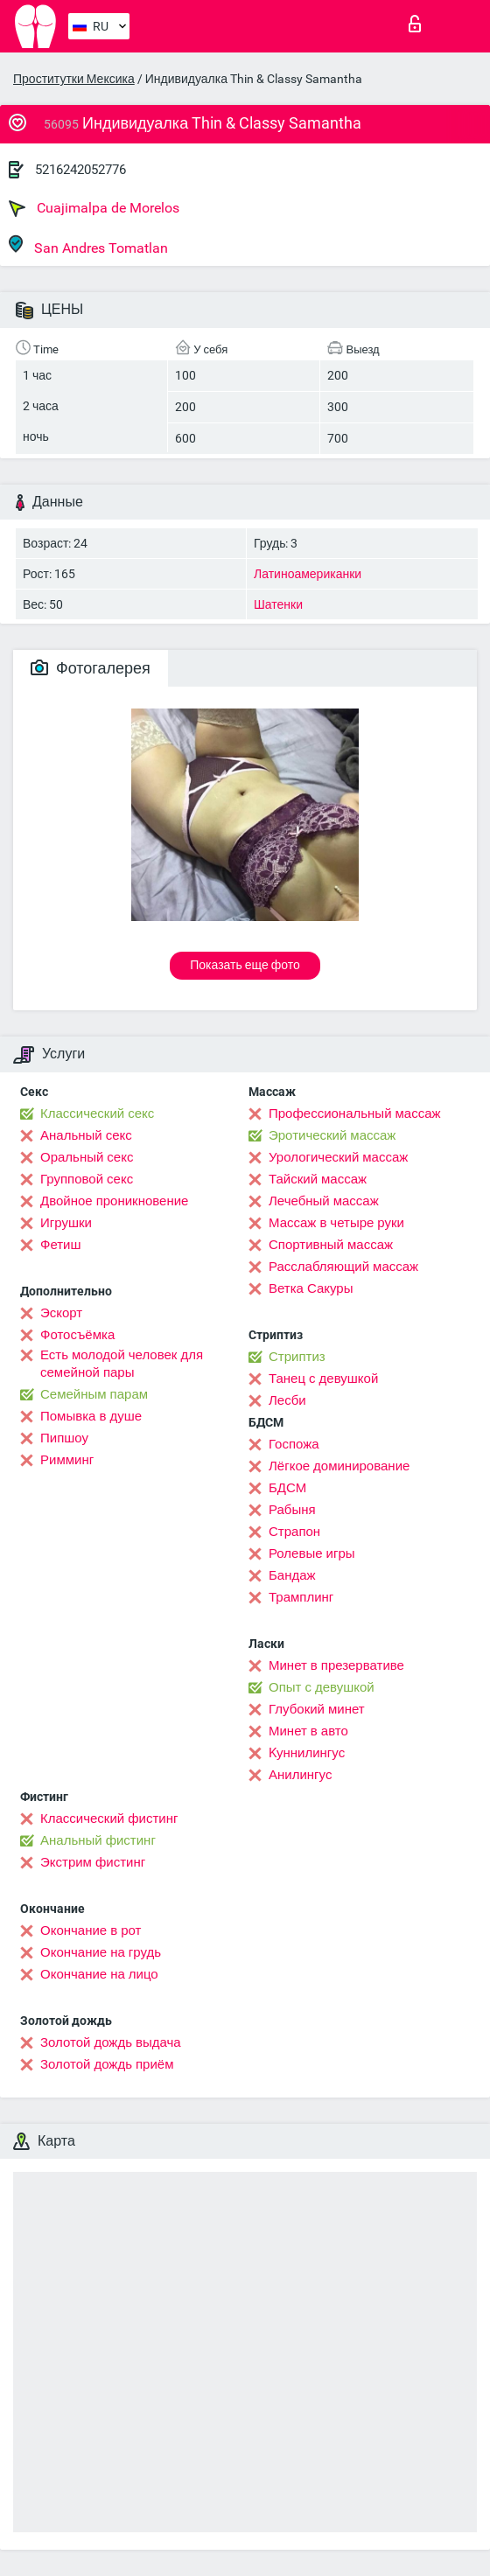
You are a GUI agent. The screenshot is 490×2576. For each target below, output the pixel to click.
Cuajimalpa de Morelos (94, 208)
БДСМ (287, 1488)
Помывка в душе (91, 1416)
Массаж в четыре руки (336, 1223)
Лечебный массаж (324, 1201)
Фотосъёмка (77, 1335)
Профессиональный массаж (355, 1113)
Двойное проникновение (114, 1201)
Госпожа (294, 1444)
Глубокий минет (317, 1709)
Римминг (67, 1460)
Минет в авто (308, 1731)
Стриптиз (297, 1357)
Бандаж (292, 1575)
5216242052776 (80, 170)
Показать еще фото (245, 965)
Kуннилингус (307, 1753)
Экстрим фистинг (92, 1862)
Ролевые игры (312, 1553)
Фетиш (60, 1245)
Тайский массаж (318, 1179)
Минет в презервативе (336, 1665)
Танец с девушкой (323, 1378)
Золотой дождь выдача (110, 2042)
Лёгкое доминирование (339, 1466)
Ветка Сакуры (311, 1288)
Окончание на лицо (99, 1974)
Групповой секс (86, 1179)
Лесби (287, 1400)
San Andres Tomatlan (88, 245)
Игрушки (66, 1223)
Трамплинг (301, 1597)
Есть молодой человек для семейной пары (121, 1363)
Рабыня (292, 1510)
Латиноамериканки (307, 574)
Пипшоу (64, 1438)
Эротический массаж (332, 1135)
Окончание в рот (90, 1930)
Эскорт (61, 1313)
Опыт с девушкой (321, 1687)
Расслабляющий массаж (343, 1266)
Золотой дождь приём (106, 2064)
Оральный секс (86, 1157)
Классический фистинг (109, 1818)
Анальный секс (86, 1135)
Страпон (294, 1531)
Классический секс (97, 1113)
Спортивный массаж (331, 1245)
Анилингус (300, 1775)
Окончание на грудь (100, 1952)
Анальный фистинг (98, 1840)
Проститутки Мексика (74, 79)
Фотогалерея (90, 668)
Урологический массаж (338, 1157)
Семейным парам (94, 1394)
